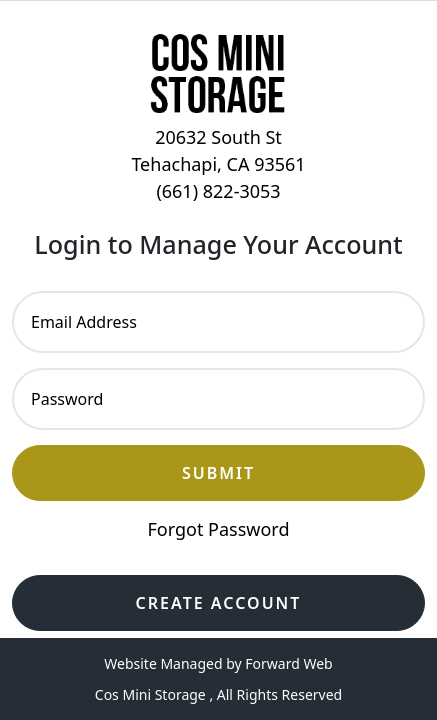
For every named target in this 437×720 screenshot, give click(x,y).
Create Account (219, 603)
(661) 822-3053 (218, 191)
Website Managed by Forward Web (218, 663)
